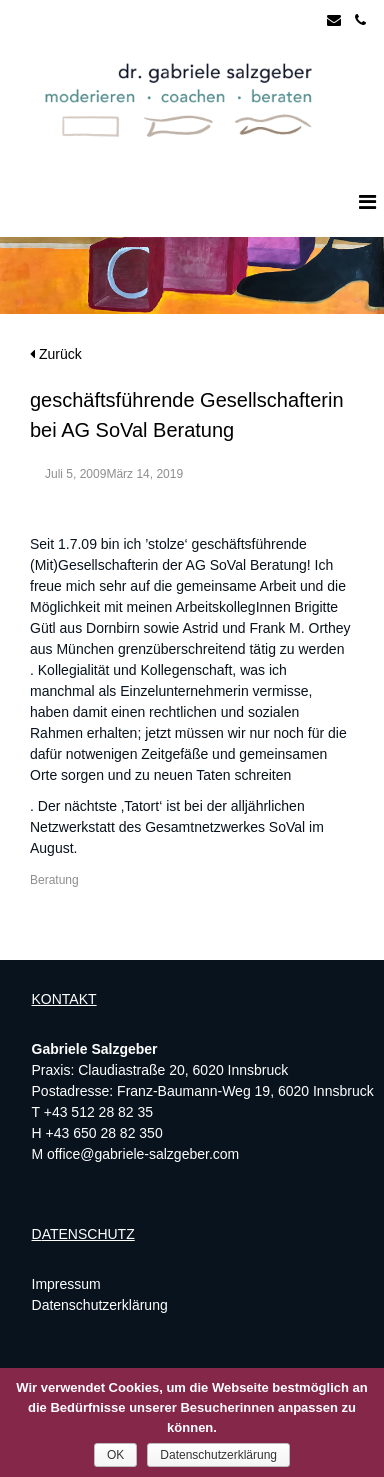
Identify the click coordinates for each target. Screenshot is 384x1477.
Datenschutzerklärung (100, 1305)
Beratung (54, 880)
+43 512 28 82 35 (98, 1112)
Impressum (66, 1284)
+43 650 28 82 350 (104, 1133)
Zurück (56, 354)
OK (115, 1455)
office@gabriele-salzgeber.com (143, 1154)
